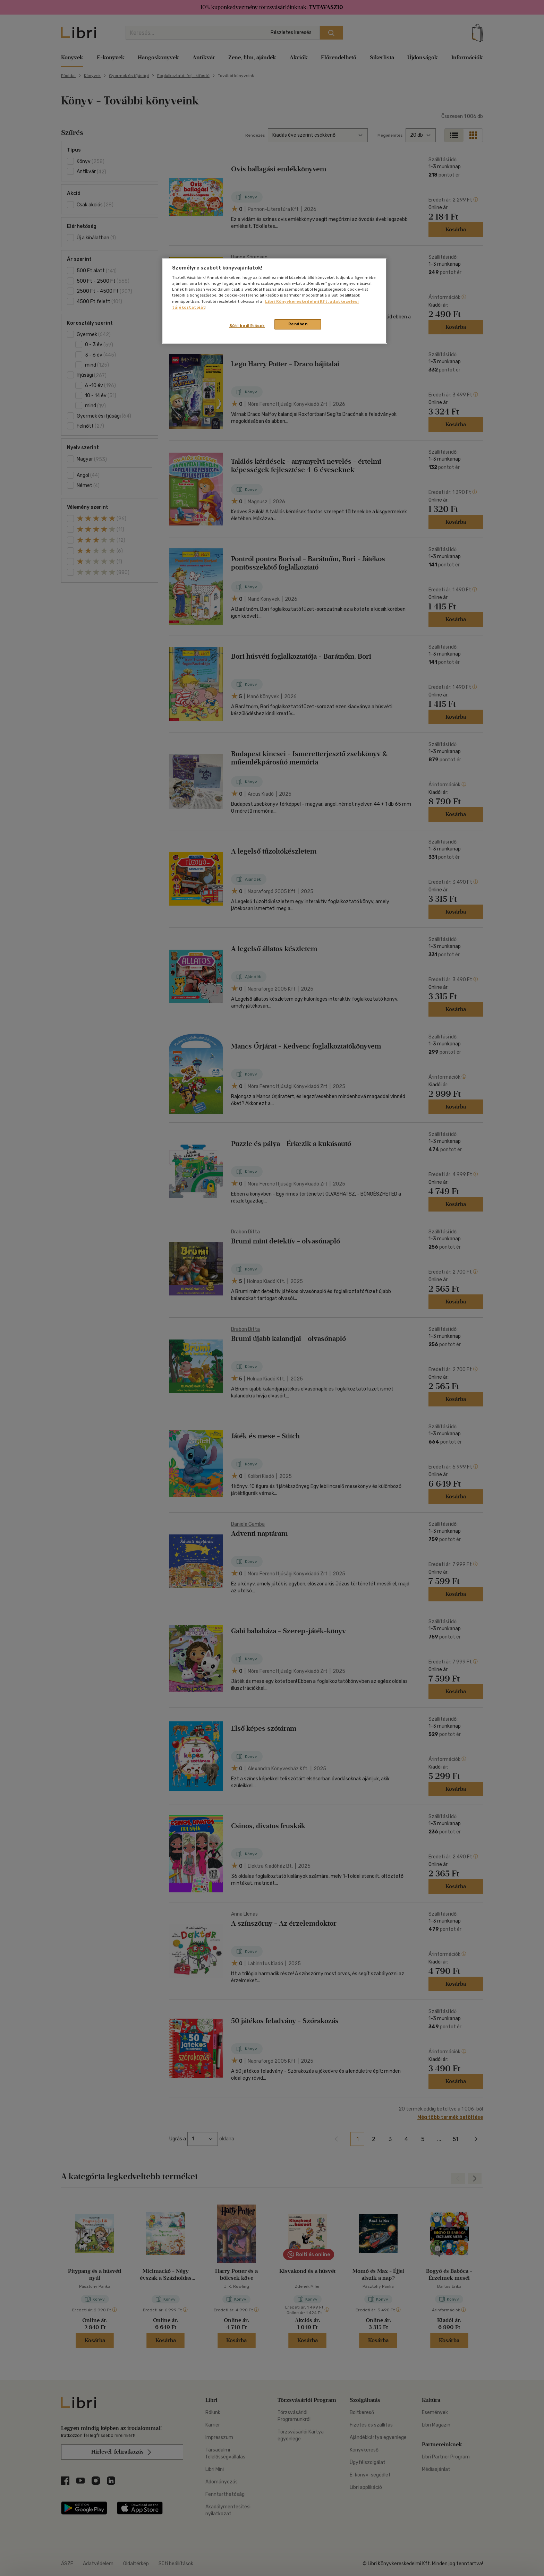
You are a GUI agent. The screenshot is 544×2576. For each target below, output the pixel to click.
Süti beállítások (247, 325)
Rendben (298, 324)
